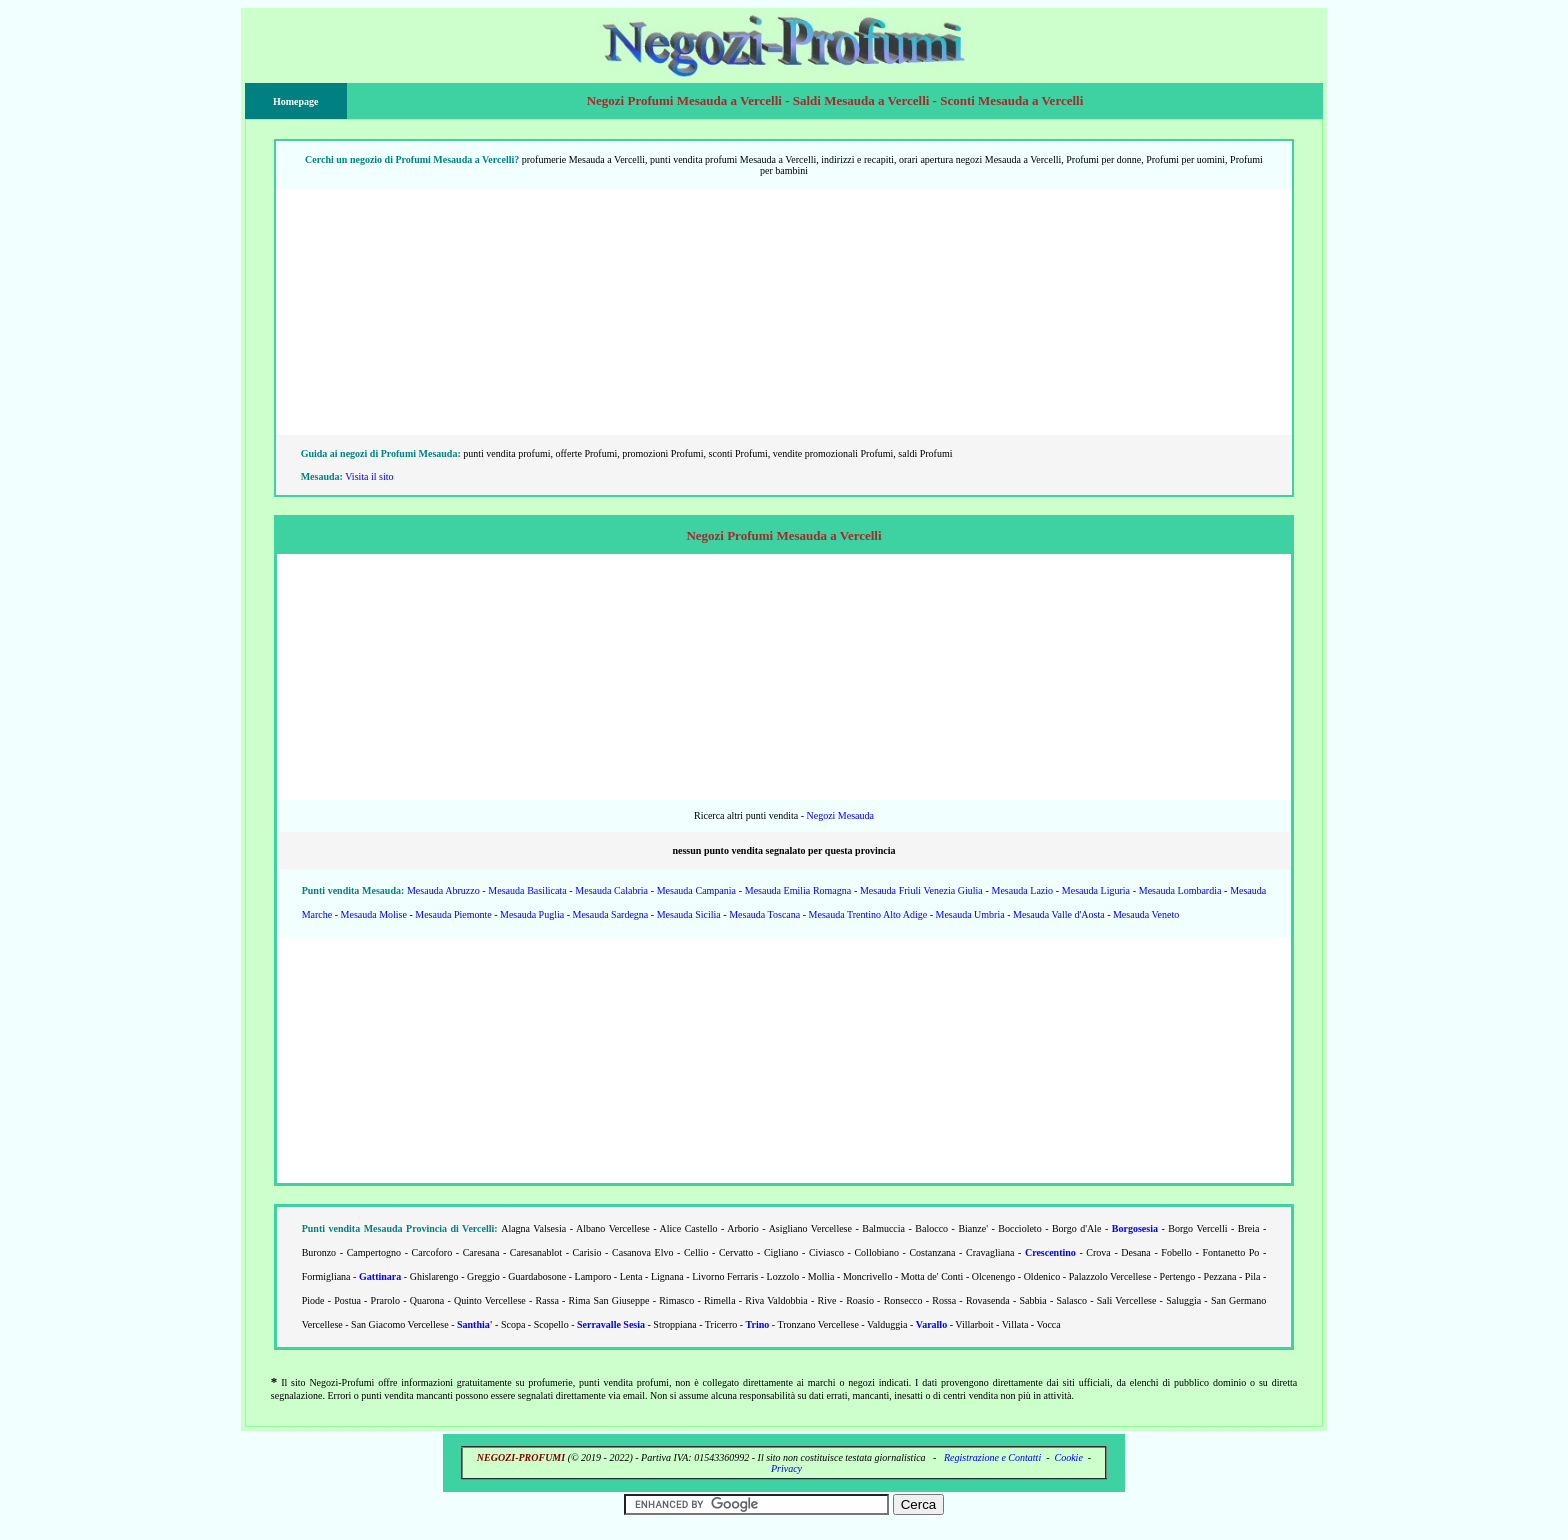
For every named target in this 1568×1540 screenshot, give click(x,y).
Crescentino (1050, 1252)
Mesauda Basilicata (527, 890)
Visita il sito (369, 476)
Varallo (931, 1324)
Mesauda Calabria (611, 890)
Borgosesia (1135, 1228)
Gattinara (380, 1276)
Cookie (1069, 1457)
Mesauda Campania (696, 890)
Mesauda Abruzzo (443, 890)
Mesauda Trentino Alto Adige (868, 914)
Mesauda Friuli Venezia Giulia (921, 890)
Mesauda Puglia (532, 914)
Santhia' (475, 1324)
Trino (758, 1324)
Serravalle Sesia (611, 1324)
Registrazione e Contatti (992, 1457)
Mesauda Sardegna (611, 914)
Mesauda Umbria (970, 914)
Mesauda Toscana (764, 914)
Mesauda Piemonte (453, 914)
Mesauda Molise (374, 914)
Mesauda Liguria (1096, 890)
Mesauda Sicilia (689, 914)
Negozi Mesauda (839, 815)
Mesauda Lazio (1023, 890)
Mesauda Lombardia (1180, 890)
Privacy (786, 1468)
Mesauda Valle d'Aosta (1059, 914)
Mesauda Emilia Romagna (798, 890)
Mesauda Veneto (1146, 914)
